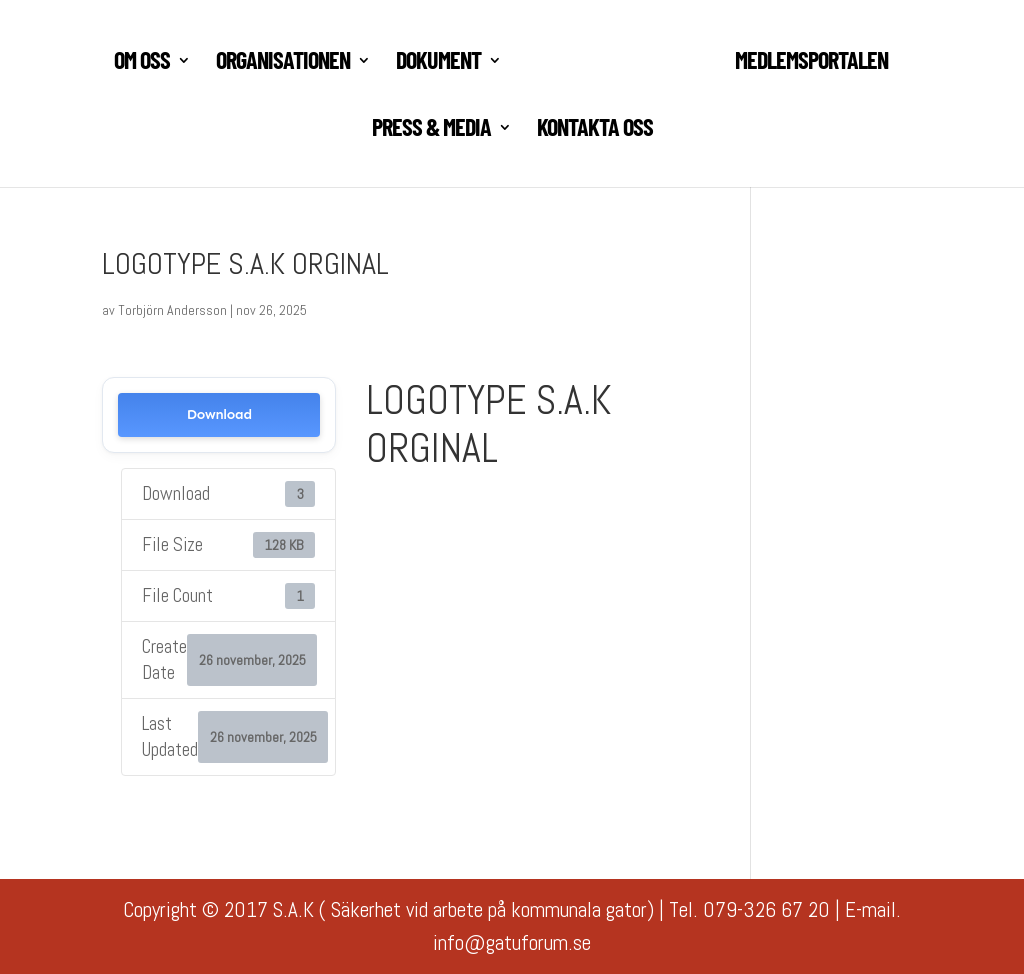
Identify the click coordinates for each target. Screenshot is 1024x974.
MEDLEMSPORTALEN (811, 63)
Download (219, 414)
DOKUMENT (438, 63)
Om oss (142, 63)
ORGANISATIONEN (283, 63)
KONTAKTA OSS (595, 130)
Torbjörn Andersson (172, 310)
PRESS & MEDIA (431, 130)
